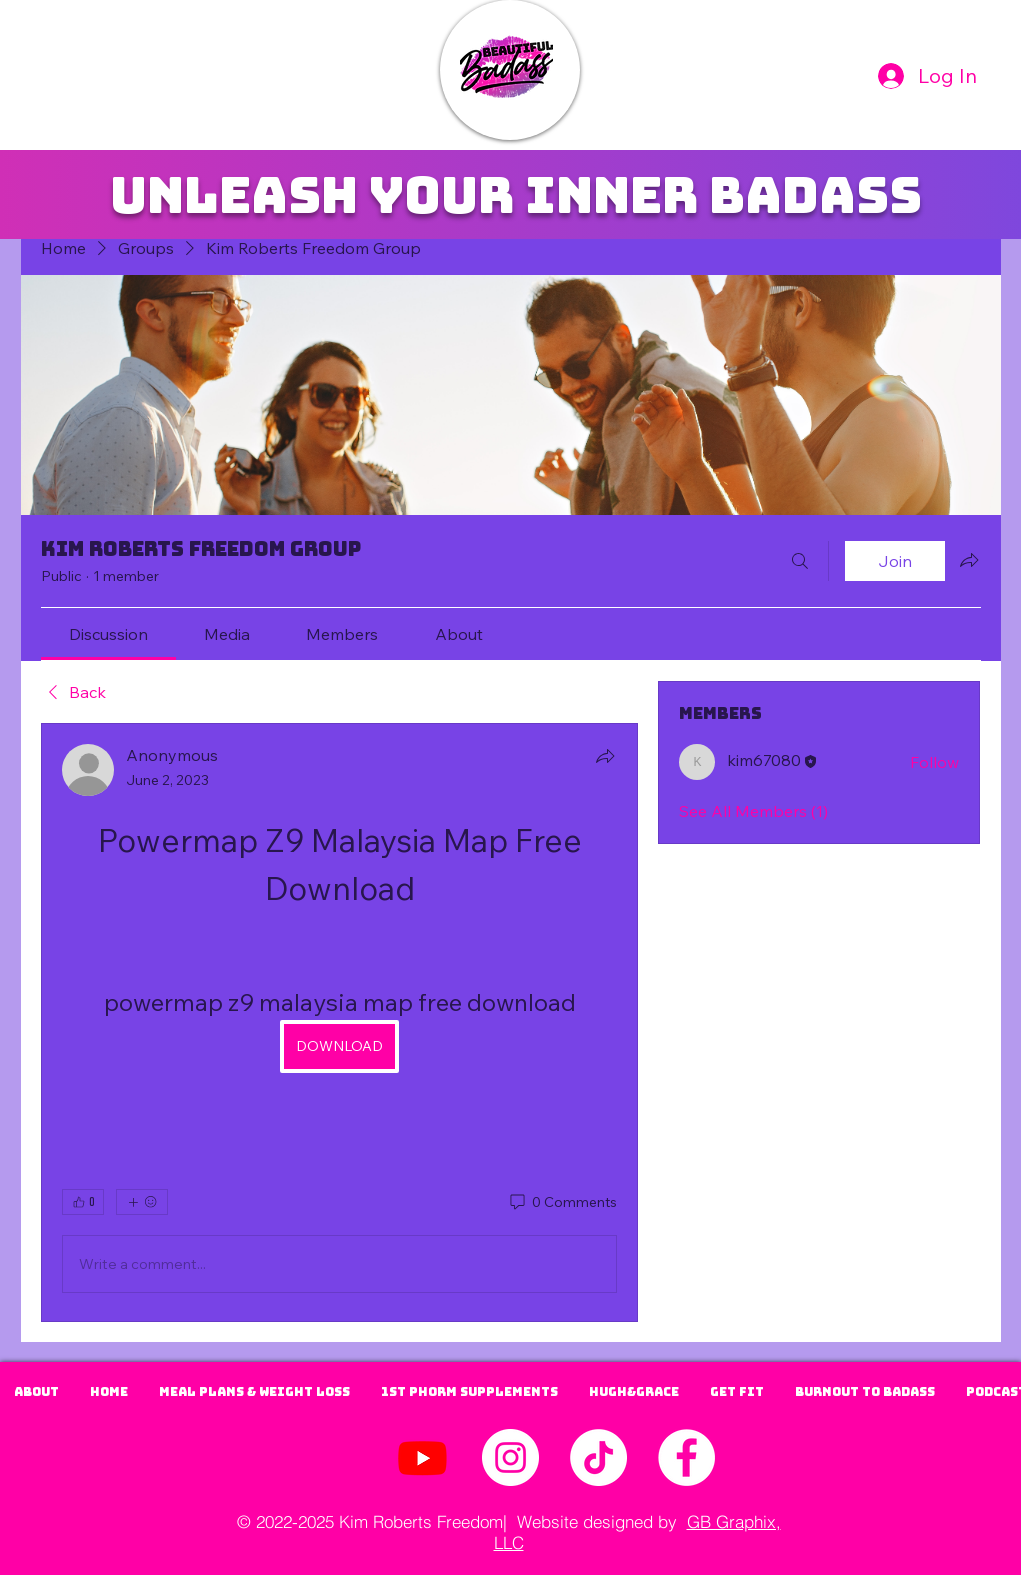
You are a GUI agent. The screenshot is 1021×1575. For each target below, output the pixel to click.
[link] (108, 634)
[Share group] (969, 560)
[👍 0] (83, 1202)
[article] (340, 1022)
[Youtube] (422, 1457)
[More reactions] (142, 1202)
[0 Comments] (562, 1203)
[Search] (800, 561)
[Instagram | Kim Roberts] (510, 1457)
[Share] (605, 756)
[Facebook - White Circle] (686, 1457)
